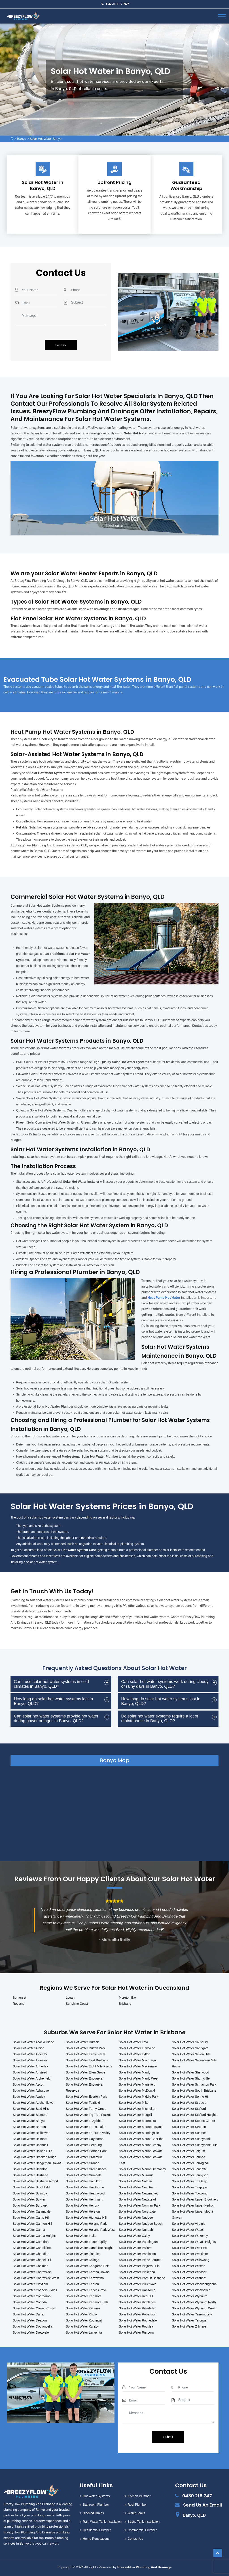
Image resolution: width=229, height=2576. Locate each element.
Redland (18, 2003)
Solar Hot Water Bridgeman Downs (37, 2163)
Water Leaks (136, 2513)
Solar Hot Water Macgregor (138, 2060)
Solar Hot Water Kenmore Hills (87, 2302)
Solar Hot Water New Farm (138, 2187)
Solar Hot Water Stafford (189, 2108)
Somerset (19, 1997)
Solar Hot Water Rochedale (138, 2320)
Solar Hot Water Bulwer (29, 2199)
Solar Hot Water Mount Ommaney (142, 2169)
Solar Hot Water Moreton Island (141, 2127)
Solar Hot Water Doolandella (32, 2326)
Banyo (21, 138)
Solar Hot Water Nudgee (136, 2217)
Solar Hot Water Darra (28, 2314)
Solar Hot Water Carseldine (32, 2248)
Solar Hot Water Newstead (137, 2199)
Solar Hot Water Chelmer (30, 2266)
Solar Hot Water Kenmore (84, 2296)
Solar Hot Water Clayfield (30, 2284)
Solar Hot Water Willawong (190, 2260)
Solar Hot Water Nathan (135, 2181)
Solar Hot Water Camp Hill (31, 2217)
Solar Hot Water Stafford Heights (194, 2114)
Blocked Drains (93, 2513)
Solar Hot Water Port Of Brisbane (142, 2278)
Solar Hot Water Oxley (134, 2235)
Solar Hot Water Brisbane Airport (35, 2181)
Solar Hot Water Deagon (30, 2320)
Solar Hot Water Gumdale (84, 2175)
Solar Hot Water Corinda (30, 2302)
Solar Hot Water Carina (29, 2229)
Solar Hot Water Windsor (189, 2272)
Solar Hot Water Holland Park (86, 2223)
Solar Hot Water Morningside (139, 2133)
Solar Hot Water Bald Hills (31, 2108)
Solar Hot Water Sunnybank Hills (194, 2145)
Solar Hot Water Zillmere (189, 2326)
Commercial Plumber (142, 2530)
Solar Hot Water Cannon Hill (32, 2223)
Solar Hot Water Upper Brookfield (195, 2199)
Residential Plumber (97, 2530)
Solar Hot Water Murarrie (136, 2175)
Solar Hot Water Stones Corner (193, 2121)
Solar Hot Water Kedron (82, 2284)
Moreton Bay (128, 1997)
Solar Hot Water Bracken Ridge (34, 2157)
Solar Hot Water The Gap (189, 2181)
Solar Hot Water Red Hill (136, 2296)
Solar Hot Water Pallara (135, 2248)
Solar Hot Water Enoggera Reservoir (84, 2087)
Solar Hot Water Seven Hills (191, 2054)
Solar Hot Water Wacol (188, 2229)
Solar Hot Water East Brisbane (87, 2060)
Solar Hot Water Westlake (190, 2254)
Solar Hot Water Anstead (30, 2072)
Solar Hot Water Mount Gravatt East (140, 2160)
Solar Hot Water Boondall (30, 2145)
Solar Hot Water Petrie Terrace (140, 2260)
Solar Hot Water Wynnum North (194, 2302)
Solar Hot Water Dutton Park (85, 2048)
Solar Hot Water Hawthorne (85, 2187)
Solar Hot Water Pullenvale (138, 2284)
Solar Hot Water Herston (83, 2211)
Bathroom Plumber (96, 2504)
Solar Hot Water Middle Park (139, 2096)
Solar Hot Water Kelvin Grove (86, 2290)
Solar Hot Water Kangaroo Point (88, 2266)
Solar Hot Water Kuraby (82, 2326)
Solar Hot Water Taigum (188, 2151)
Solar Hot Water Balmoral (30, 2114)
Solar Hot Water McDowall (137, 2090)
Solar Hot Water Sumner (189, 2133)
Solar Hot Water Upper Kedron (193, 2205)
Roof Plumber (137, 2504)
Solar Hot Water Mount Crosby (140, 2145)
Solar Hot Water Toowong (190, 2193)
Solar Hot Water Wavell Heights (194, 2242)
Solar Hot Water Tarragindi (190, 2163)
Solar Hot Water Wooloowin (191, 2290)
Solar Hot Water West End (190, 2248)
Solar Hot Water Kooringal (84, 2320)
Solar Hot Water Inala (80, 2235)
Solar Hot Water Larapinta (84, 2332)
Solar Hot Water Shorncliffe (191, 2078)
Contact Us (135, 2538)
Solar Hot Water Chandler (31, 2254)
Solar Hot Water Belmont (30, 2139)
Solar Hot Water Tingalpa (189, 2187)
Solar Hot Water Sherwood (190, 2072)
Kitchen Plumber (139, 2496)
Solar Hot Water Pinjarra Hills (139, 2266)
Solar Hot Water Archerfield (32, 2078)
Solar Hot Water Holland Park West (90, 2229)
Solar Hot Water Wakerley (190, 2235)
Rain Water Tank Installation (102, 2521)
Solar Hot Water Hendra (82, 2205)
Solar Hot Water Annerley (30, 2066)
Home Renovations (96, 2538)
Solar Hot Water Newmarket (138, 2193)
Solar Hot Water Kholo (81, 2314)
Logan (70, 1997)
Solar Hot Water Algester (30, 2060)
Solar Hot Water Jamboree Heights (90, 2248)
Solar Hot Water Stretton (189, 2127)
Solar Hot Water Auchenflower (34, 2102)
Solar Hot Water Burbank (30, 2205)
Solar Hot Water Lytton (135, 2054)
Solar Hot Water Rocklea (136, 2326)
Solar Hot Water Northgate (137, 2211)
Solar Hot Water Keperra (83, 2308)
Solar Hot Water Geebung (84, 2145)
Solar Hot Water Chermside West (36, 2278)
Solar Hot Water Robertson (138, 2314)
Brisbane (125, 2003)
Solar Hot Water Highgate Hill (86, 2217)
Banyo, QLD (194, 2515)
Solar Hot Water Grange (82, 2163)
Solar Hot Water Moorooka (137, 2121)
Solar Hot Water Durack (82, 2042)
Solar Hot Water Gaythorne (84, 2139)
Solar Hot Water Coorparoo (32, 2296)
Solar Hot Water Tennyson (190, 2175)
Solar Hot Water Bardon (29, 2127)
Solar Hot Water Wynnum (189, 2296)
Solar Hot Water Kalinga (82, 2260)
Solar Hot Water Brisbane (30, 2175)
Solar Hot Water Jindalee (83, 2254)
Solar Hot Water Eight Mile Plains (89, 2066)
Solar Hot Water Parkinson (137, 2254)
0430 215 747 (115, 4)
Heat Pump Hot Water (164, 1298)
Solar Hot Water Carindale (31, 2242)
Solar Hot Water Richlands (137, 2302)
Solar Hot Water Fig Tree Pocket (88, 2114)
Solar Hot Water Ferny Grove (86, 2108)
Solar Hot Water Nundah (136, 2229)
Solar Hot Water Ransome (137, 2290)
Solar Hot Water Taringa (188, 2157)
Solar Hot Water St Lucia (189, 2102)
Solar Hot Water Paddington (138, 2242)
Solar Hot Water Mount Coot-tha (141, 2139)
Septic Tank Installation (144, 2521)
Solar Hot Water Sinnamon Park (194, 2084)
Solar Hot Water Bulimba (30, 2193)
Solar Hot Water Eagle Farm (85, 2054)
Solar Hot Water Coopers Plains (35, 2290)
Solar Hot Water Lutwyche (137, 2048)
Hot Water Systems (96, 2496)
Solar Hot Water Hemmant (84, 2199)
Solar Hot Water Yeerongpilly (192, 2314)
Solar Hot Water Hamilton (83, 2181)
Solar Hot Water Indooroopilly (86, 2242)
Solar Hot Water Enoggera (84, 2078)
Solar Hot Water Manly (134, 2072)
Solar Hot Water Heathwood (85, 2193)
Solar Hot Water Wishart (189, 2278)
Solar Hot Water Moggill (135, 2114)
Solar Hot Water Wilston (188, 2266)
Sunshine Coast (77, 2003)
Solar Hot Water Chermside (32, 2272)
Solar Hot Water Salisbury (190, 2042)
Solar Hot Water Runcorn (136, 2332)
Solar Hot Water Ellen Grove (85, 2072)
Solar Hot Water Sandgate (190, 2048)
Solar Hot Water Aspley (29, 2096)
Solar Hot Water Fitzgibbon (84, 2121)
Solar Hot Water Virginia (188, 2223)
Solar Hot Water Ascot (28, 2084)
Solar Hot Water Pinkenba (137, 2272)
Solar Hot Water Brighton (30, 2169)
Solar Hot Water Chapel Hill (32, 2260)
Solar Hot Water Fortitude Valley (88, 2133)
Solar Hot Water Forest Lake (85, 2127)
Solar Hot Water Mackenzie (138, 2066)
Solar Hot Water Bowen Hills (32, 2151)
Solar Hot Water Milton (134, 2102)
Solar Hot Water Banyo (46, 138)
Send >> (60, 345)
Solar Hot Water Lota (133, 2042)
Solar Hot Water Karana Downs (87, 2272)
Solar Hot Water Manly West (138, 2078)
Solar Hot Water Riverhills (137, 2308)
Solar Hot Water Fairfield (83, 2102)
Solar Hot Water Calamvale (32, 2211)
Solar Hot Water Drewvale (31, 2332)
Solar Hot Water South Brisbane (194, 2090)
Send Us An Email (202, 2505)
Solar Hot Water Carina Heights (35, 2235)
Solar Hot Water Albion (28, 2048)
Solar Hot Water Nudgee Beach (141, 2223)
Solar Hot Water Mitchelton (137, 2108)
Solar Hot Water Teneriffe (189, 2169)
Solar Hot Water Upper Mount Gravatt (192, 2214)
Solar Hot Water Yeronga (189, 2320)
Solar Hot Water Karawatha (85, 2278)
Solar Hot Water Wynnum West (193, 2308)
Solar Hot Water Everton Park (86, 2096)
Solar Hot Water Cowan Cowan (34, 2308)
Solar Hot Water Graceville (84, 2157)
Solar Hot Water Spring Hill (190, 2096)
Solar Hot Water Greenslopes (86, 2169)
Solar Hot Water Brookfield (31, 2187)
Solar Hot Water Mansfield (137, 2084)
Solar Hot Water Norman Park (139, 2205)
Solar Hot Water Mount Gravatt (140, 2151)
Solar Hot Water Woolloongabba (194, 2284)
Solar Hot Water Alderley (30, 2054)
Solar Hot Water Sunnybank (191, 2139)
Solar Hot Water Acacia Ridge (33, 2042)
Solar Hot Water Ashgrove (31, 2090)
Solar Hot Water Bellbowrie (31, 2133)
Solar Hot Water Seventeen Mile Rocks (194, 2063)
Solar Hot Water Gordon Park (86, 2151)
